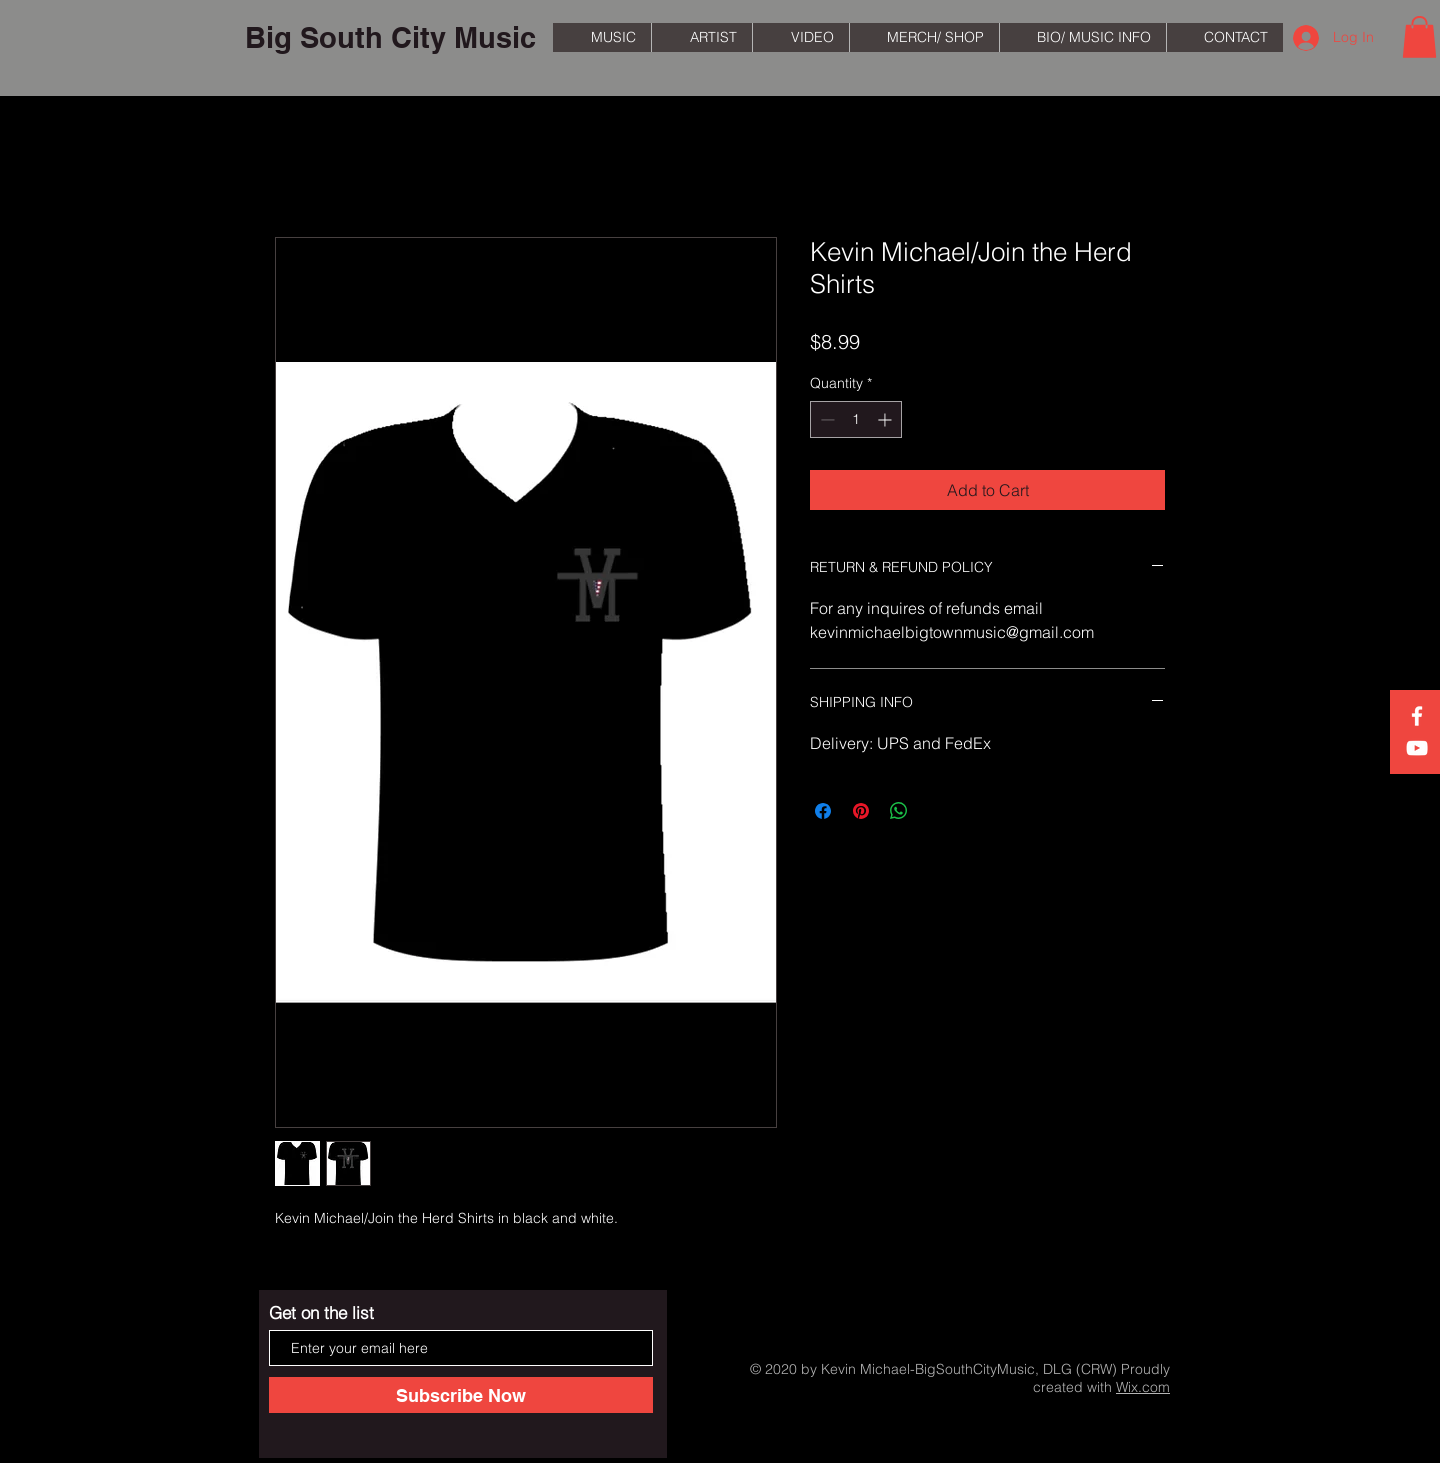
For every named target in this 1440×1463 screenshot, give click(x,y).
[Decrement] (825, 419)
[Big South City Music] (390, 38)
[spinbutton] (856, 419)
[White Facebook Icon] (1417, 716)
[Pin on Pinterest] (861, 811)
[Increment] (886, 419)
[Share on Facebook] (823, 811)
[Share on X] (937, 811)
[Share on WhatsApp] (899, 811)
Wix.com (1143, 1387)
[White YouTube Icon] (1417, 748)
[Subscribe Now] (461, 1395)
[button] (1419, 37)
